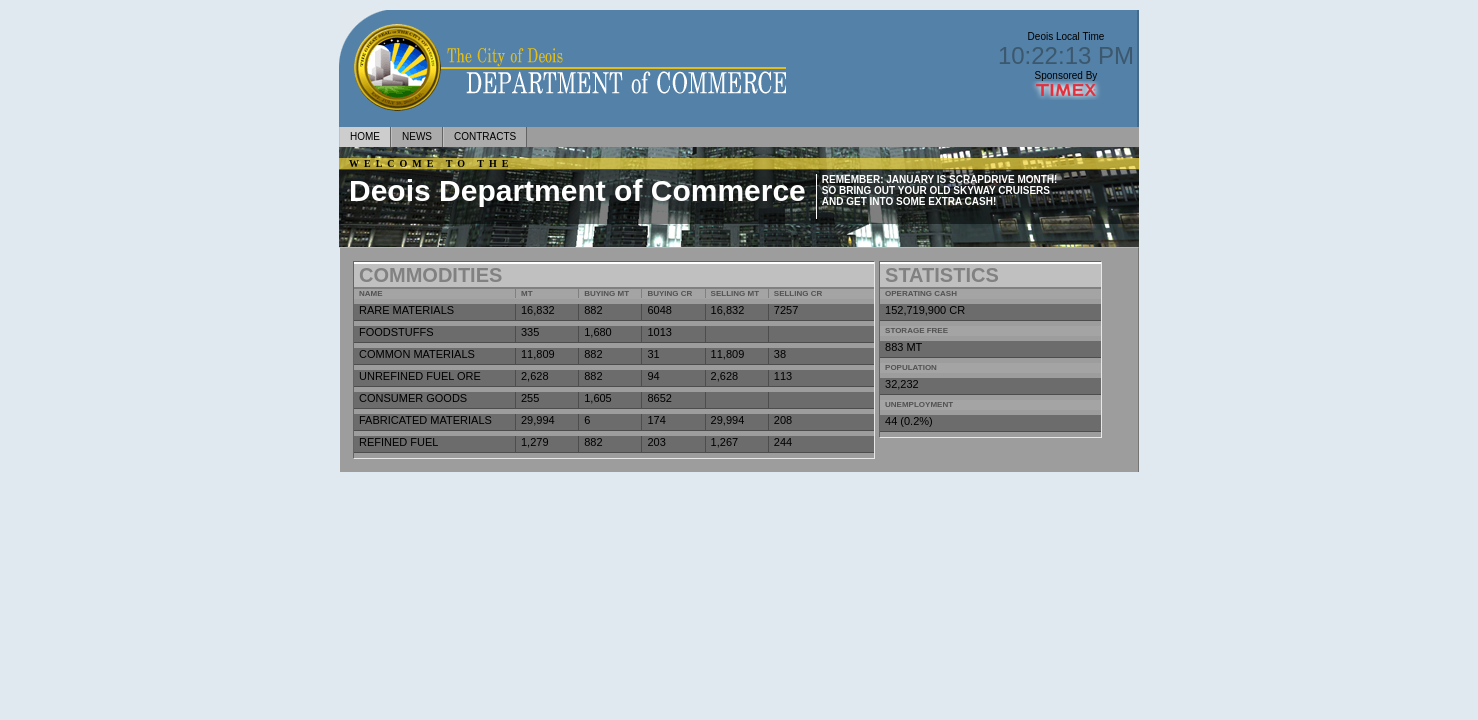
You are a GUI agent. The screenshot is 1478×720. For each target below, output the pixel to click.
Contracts (485, 136)
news (417, 136)
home (365, 136)
